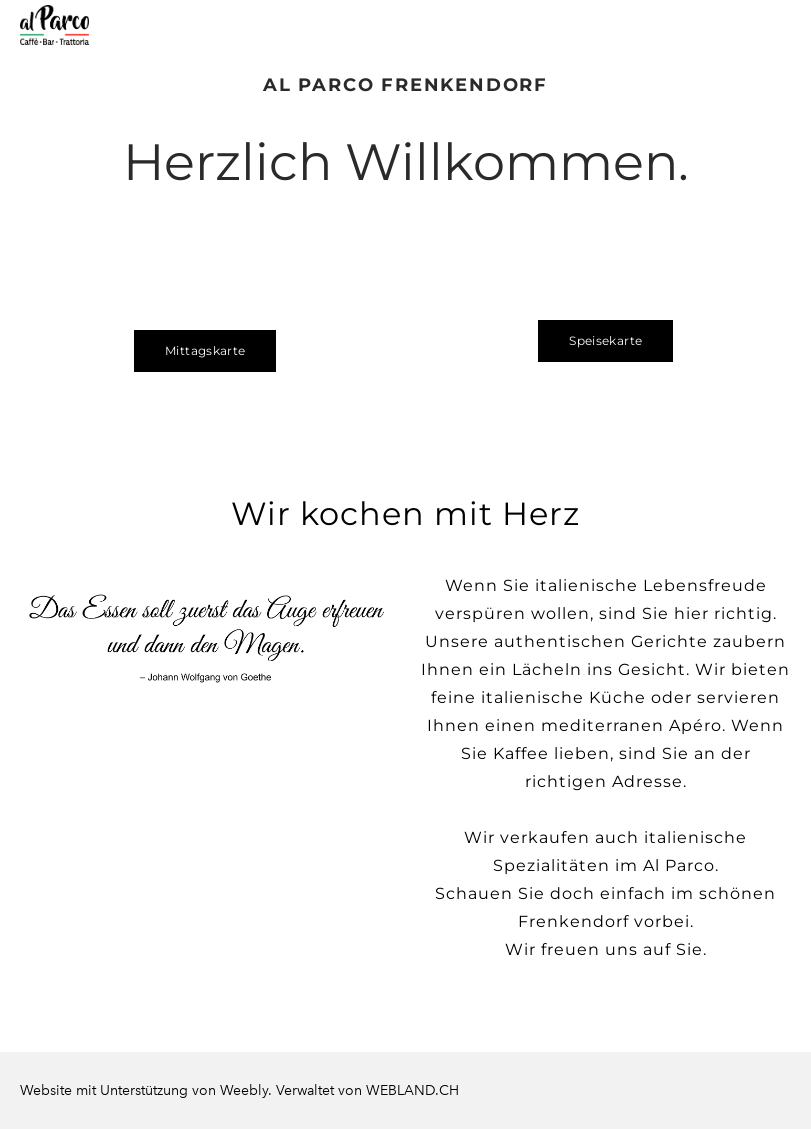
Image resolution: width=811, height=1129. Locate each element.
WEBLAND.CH (412, 1090)
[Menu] (776, 25)
